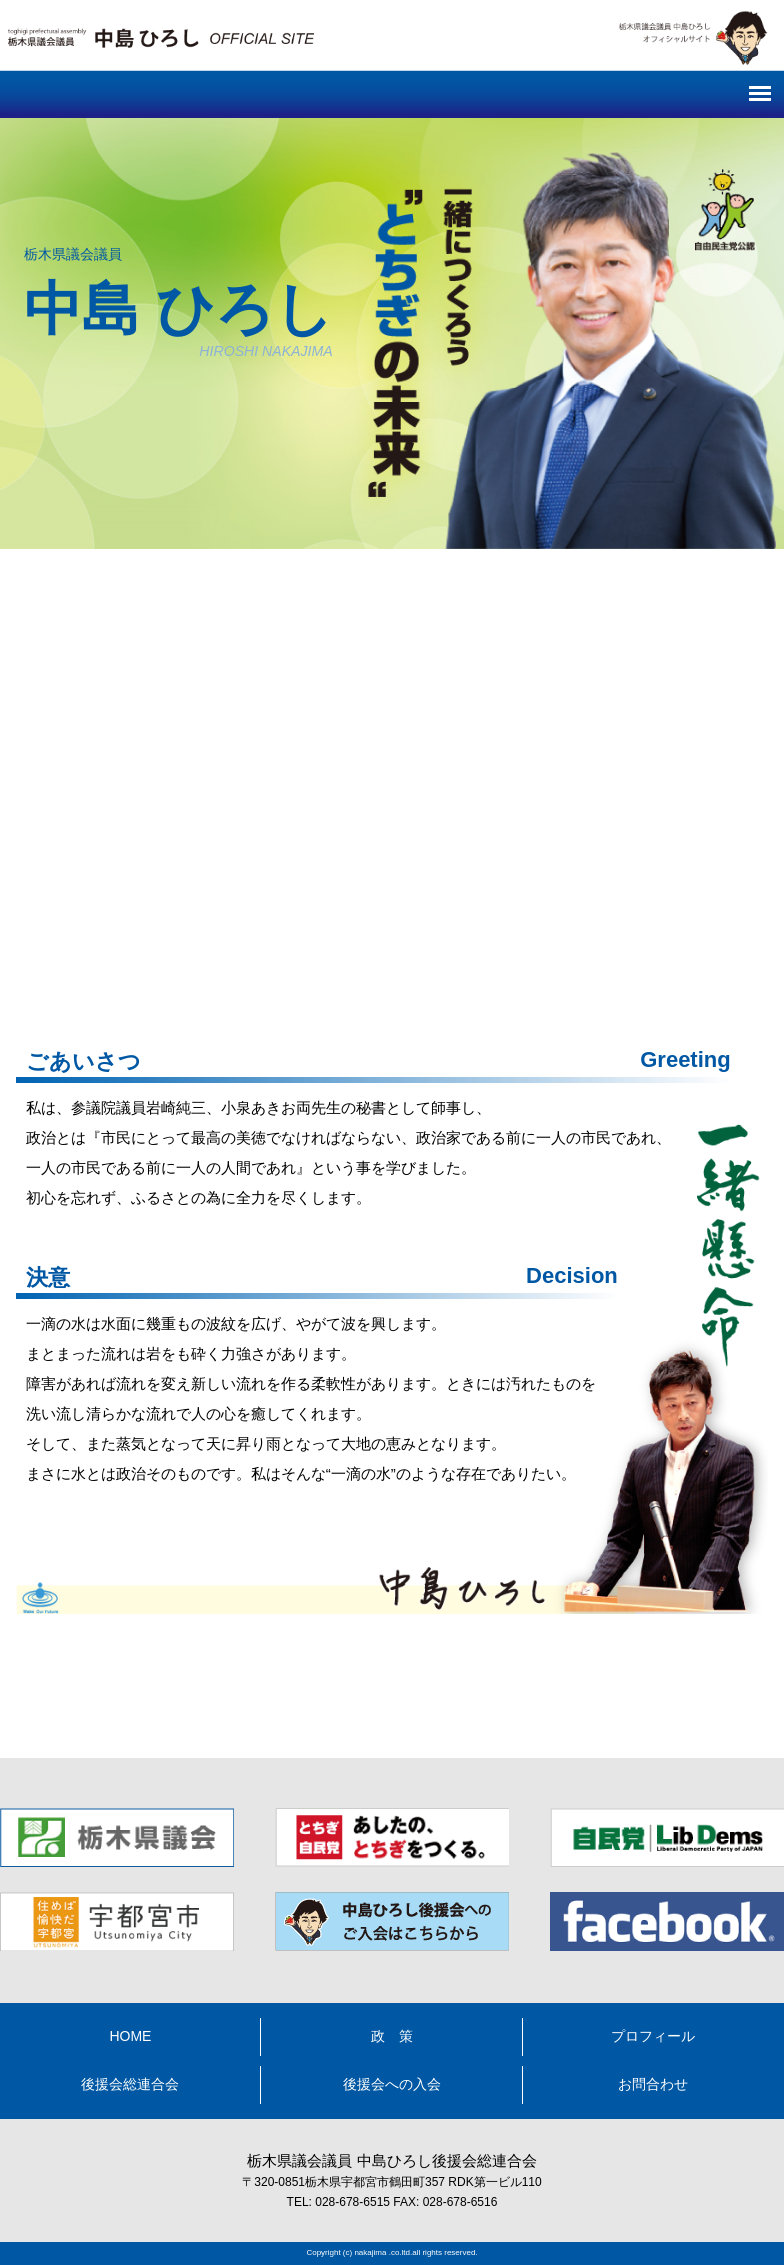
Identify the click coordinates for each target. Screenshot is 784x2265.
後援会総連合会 (130, 2084)
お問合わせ (653, 2084)
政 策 (392, 2036)
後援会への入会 (392, 2084)
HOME (130, 2036)
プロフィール (653, 2036)
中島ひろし (392, 1700)
